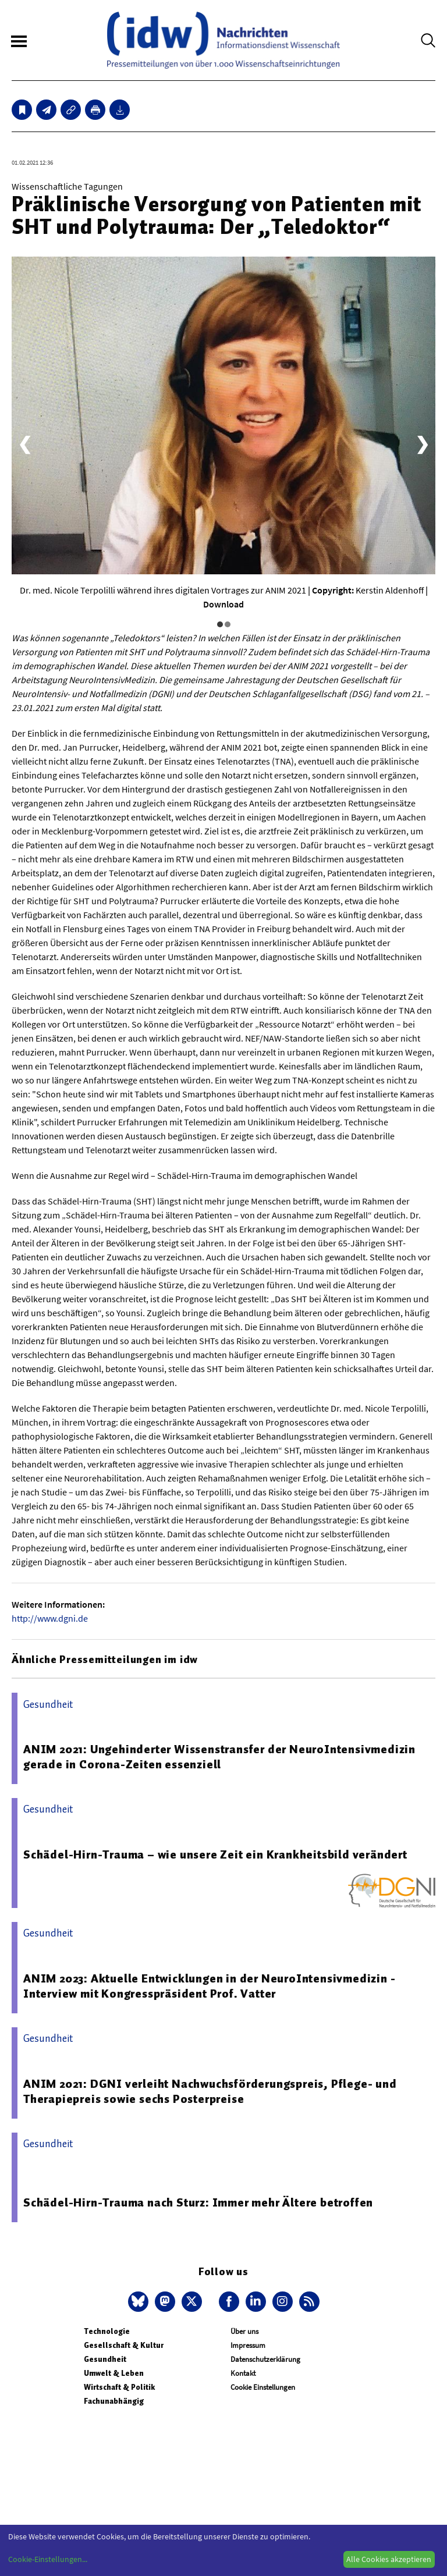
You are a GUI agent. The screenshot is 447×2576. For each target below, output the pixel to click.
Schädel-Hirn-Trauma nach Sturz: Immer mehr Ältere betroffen (198, 2202)
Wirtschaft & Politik (119, 2387)
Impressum (247, 2345)
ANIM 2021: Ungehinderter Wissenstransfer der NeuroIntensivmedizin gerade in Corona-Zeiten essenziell (219, 1756)
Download (223, 604)
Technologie (107, 2331)
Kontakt (243, 2373)
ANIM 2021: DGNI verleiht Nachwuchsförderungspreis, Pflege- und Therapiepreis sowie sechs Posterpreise (210, 2091)
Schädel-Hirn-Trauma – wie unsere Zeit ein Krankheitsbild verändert (215, 1854)
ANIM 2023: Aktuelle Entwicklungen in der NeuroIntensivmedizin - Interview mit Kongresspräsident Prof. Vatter (209, 1986)
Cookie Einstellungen (262, 2387)
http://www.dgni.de (50, 1618)
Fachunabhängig (114, 2401)
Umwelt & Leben (114, 2373)
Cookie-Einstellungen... (47, 2559)
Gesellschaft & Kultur (124, 2345)
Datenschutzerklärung (265, 2359)
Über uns (244, 2331)
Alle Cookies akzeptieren (388, 2559)
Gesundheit (105, 2359)
